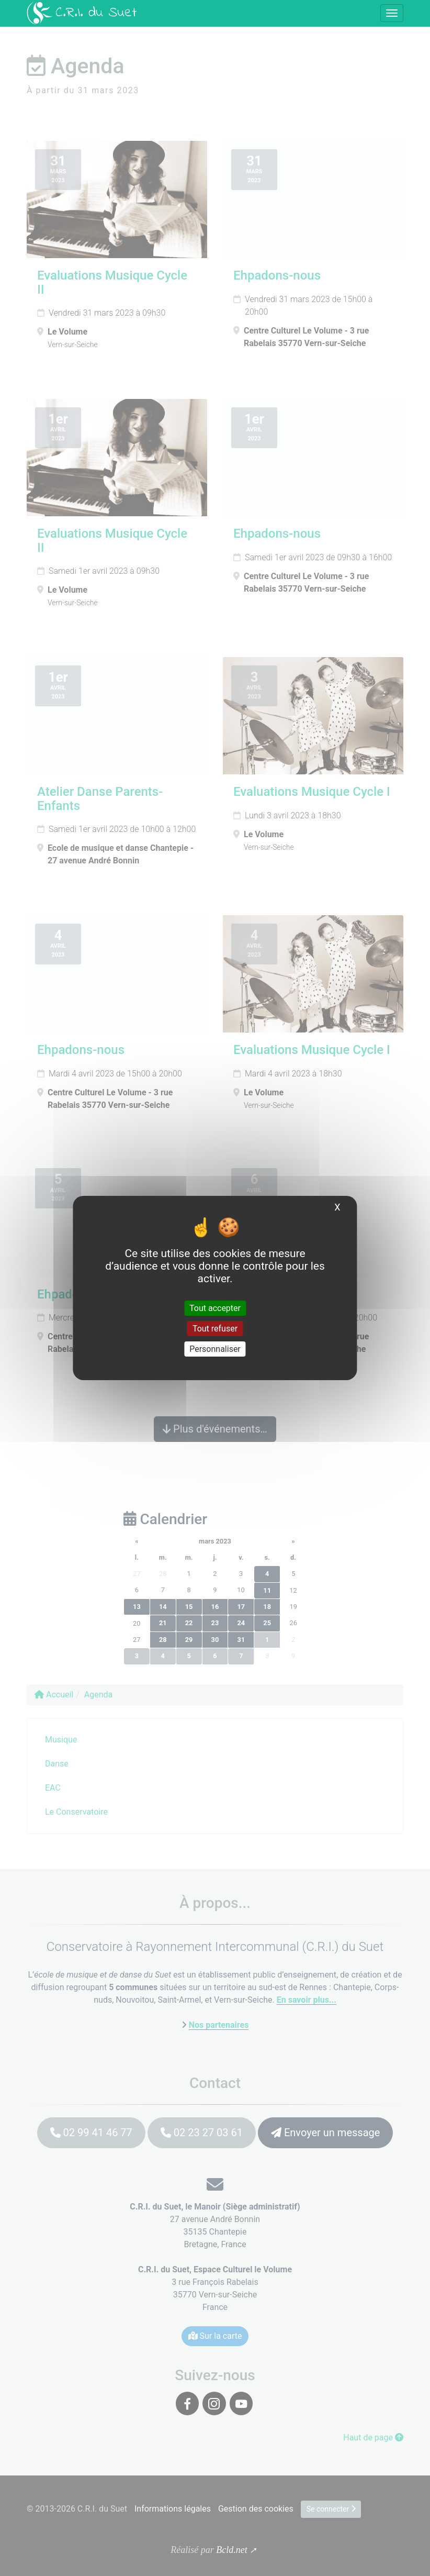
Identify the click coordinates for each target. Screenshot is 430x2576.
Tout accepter (215, 1308)
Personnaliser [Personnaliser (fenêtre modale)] (215, 1349)
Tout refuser (215, 1329)
